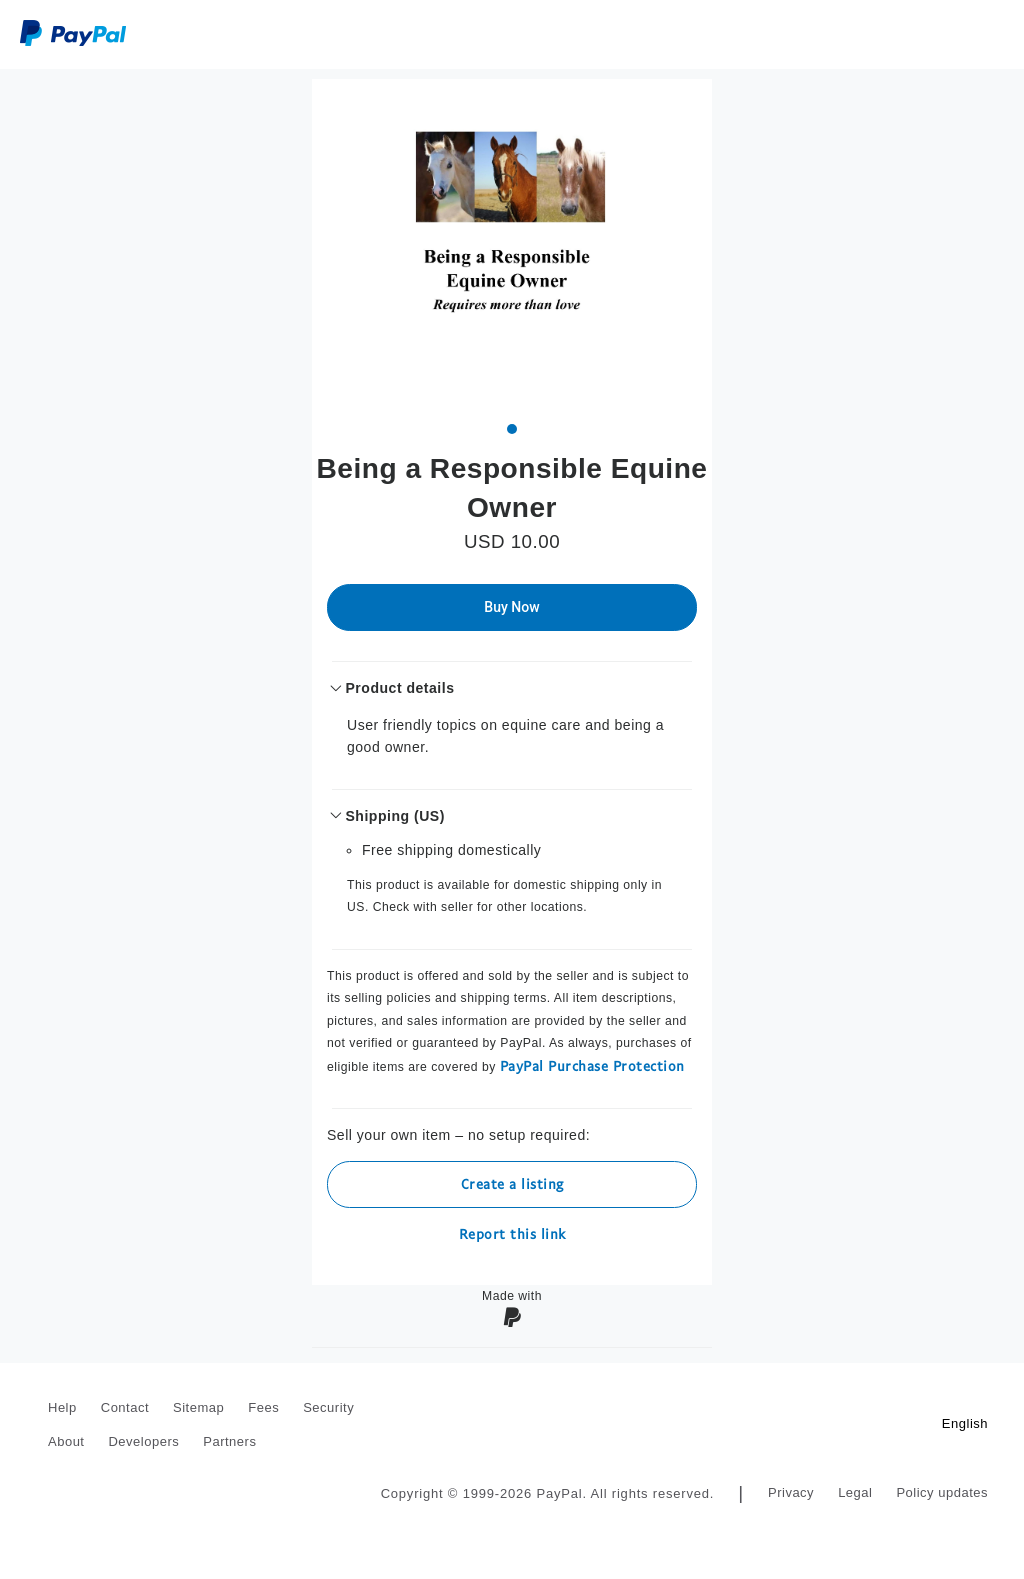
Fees (263, 1407)
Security (328, 1407)
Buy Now (511, 607)
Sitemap (198, 1407)
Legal (855, 1492)
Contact (125, 1407)
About (66, 1441)
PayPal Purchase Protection (592, 1065)
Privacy (791, 1492)
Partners (229, 1441)
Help (62, 1407)
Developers (143, 1441)
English (965, 1423)
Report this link (512, 1233)
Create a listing (512, 1183)
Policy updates (942, 1492)
